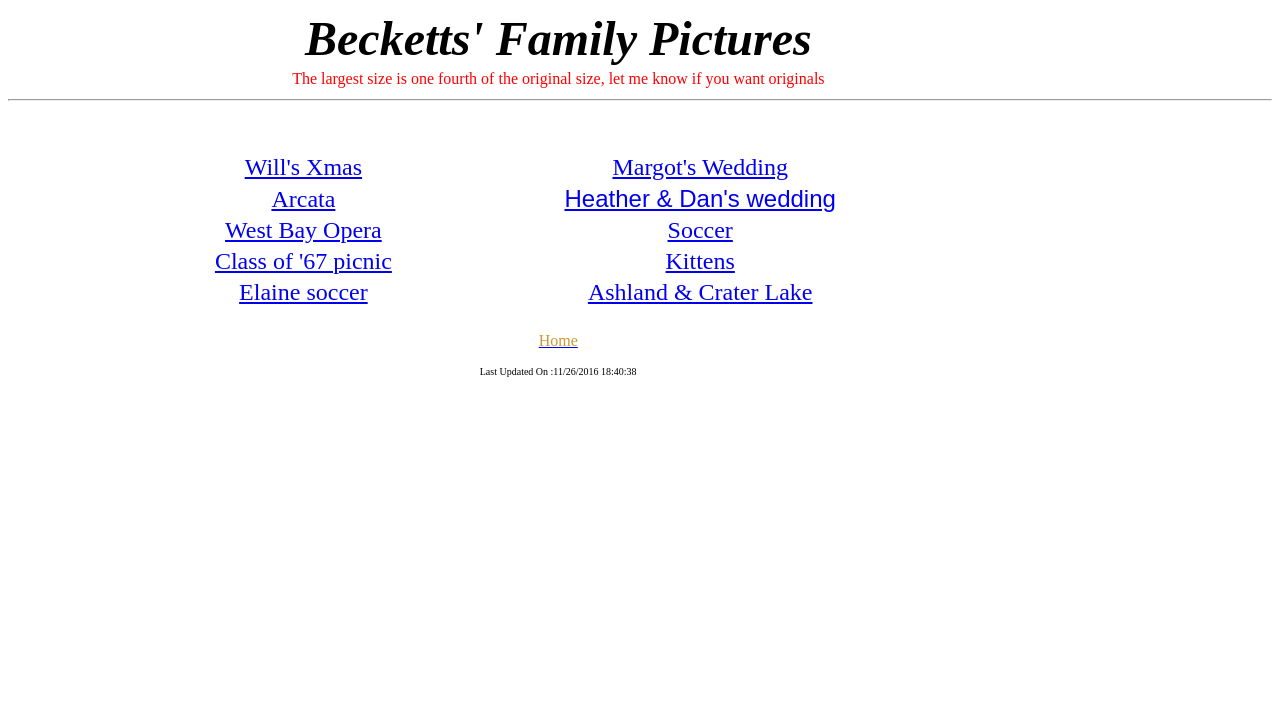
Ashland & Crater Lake (700, 292)
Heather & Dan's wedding (699, 198)
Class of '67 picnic (303, 261)
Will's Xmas (303, 167)
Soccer (700, 230)
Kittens (700, 261)
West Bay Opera (303, 230)
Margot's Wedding (700, 167)
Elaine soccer (303, 292)
